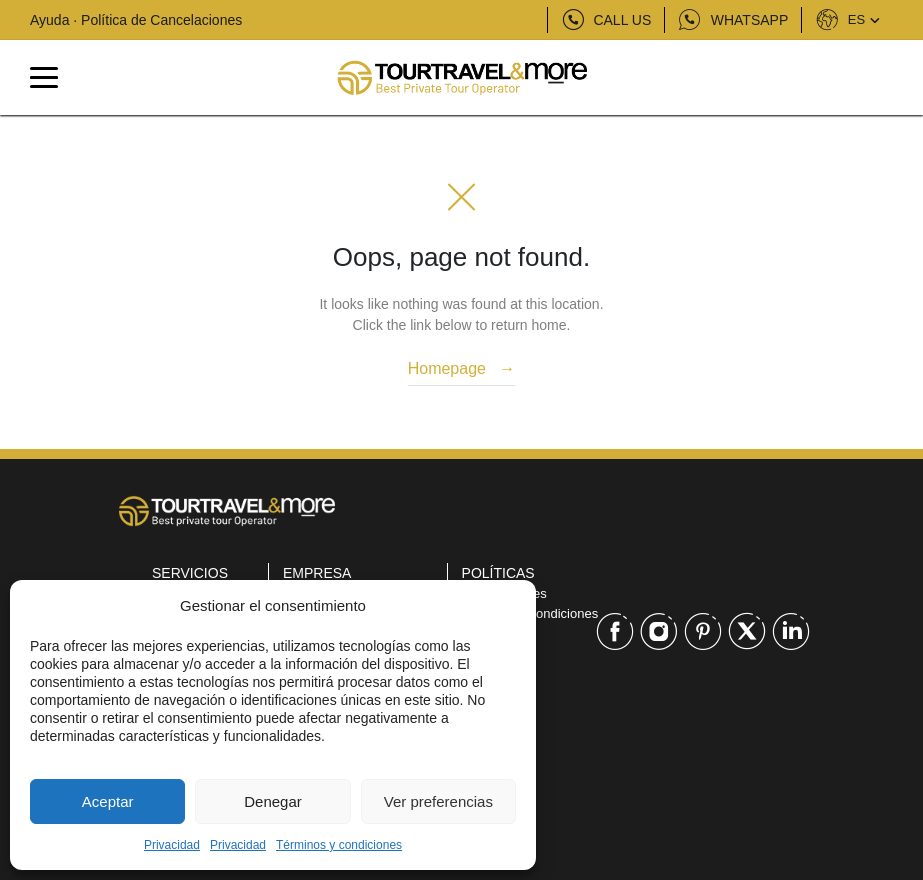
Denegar (273, 801)
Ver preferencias (438, 801)
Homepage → (462, 368)
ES (847, 20)
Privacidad (172, 845)
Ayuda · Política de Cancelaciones (136, 20)
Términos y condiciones (339, 845)
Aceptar (108, 801)
